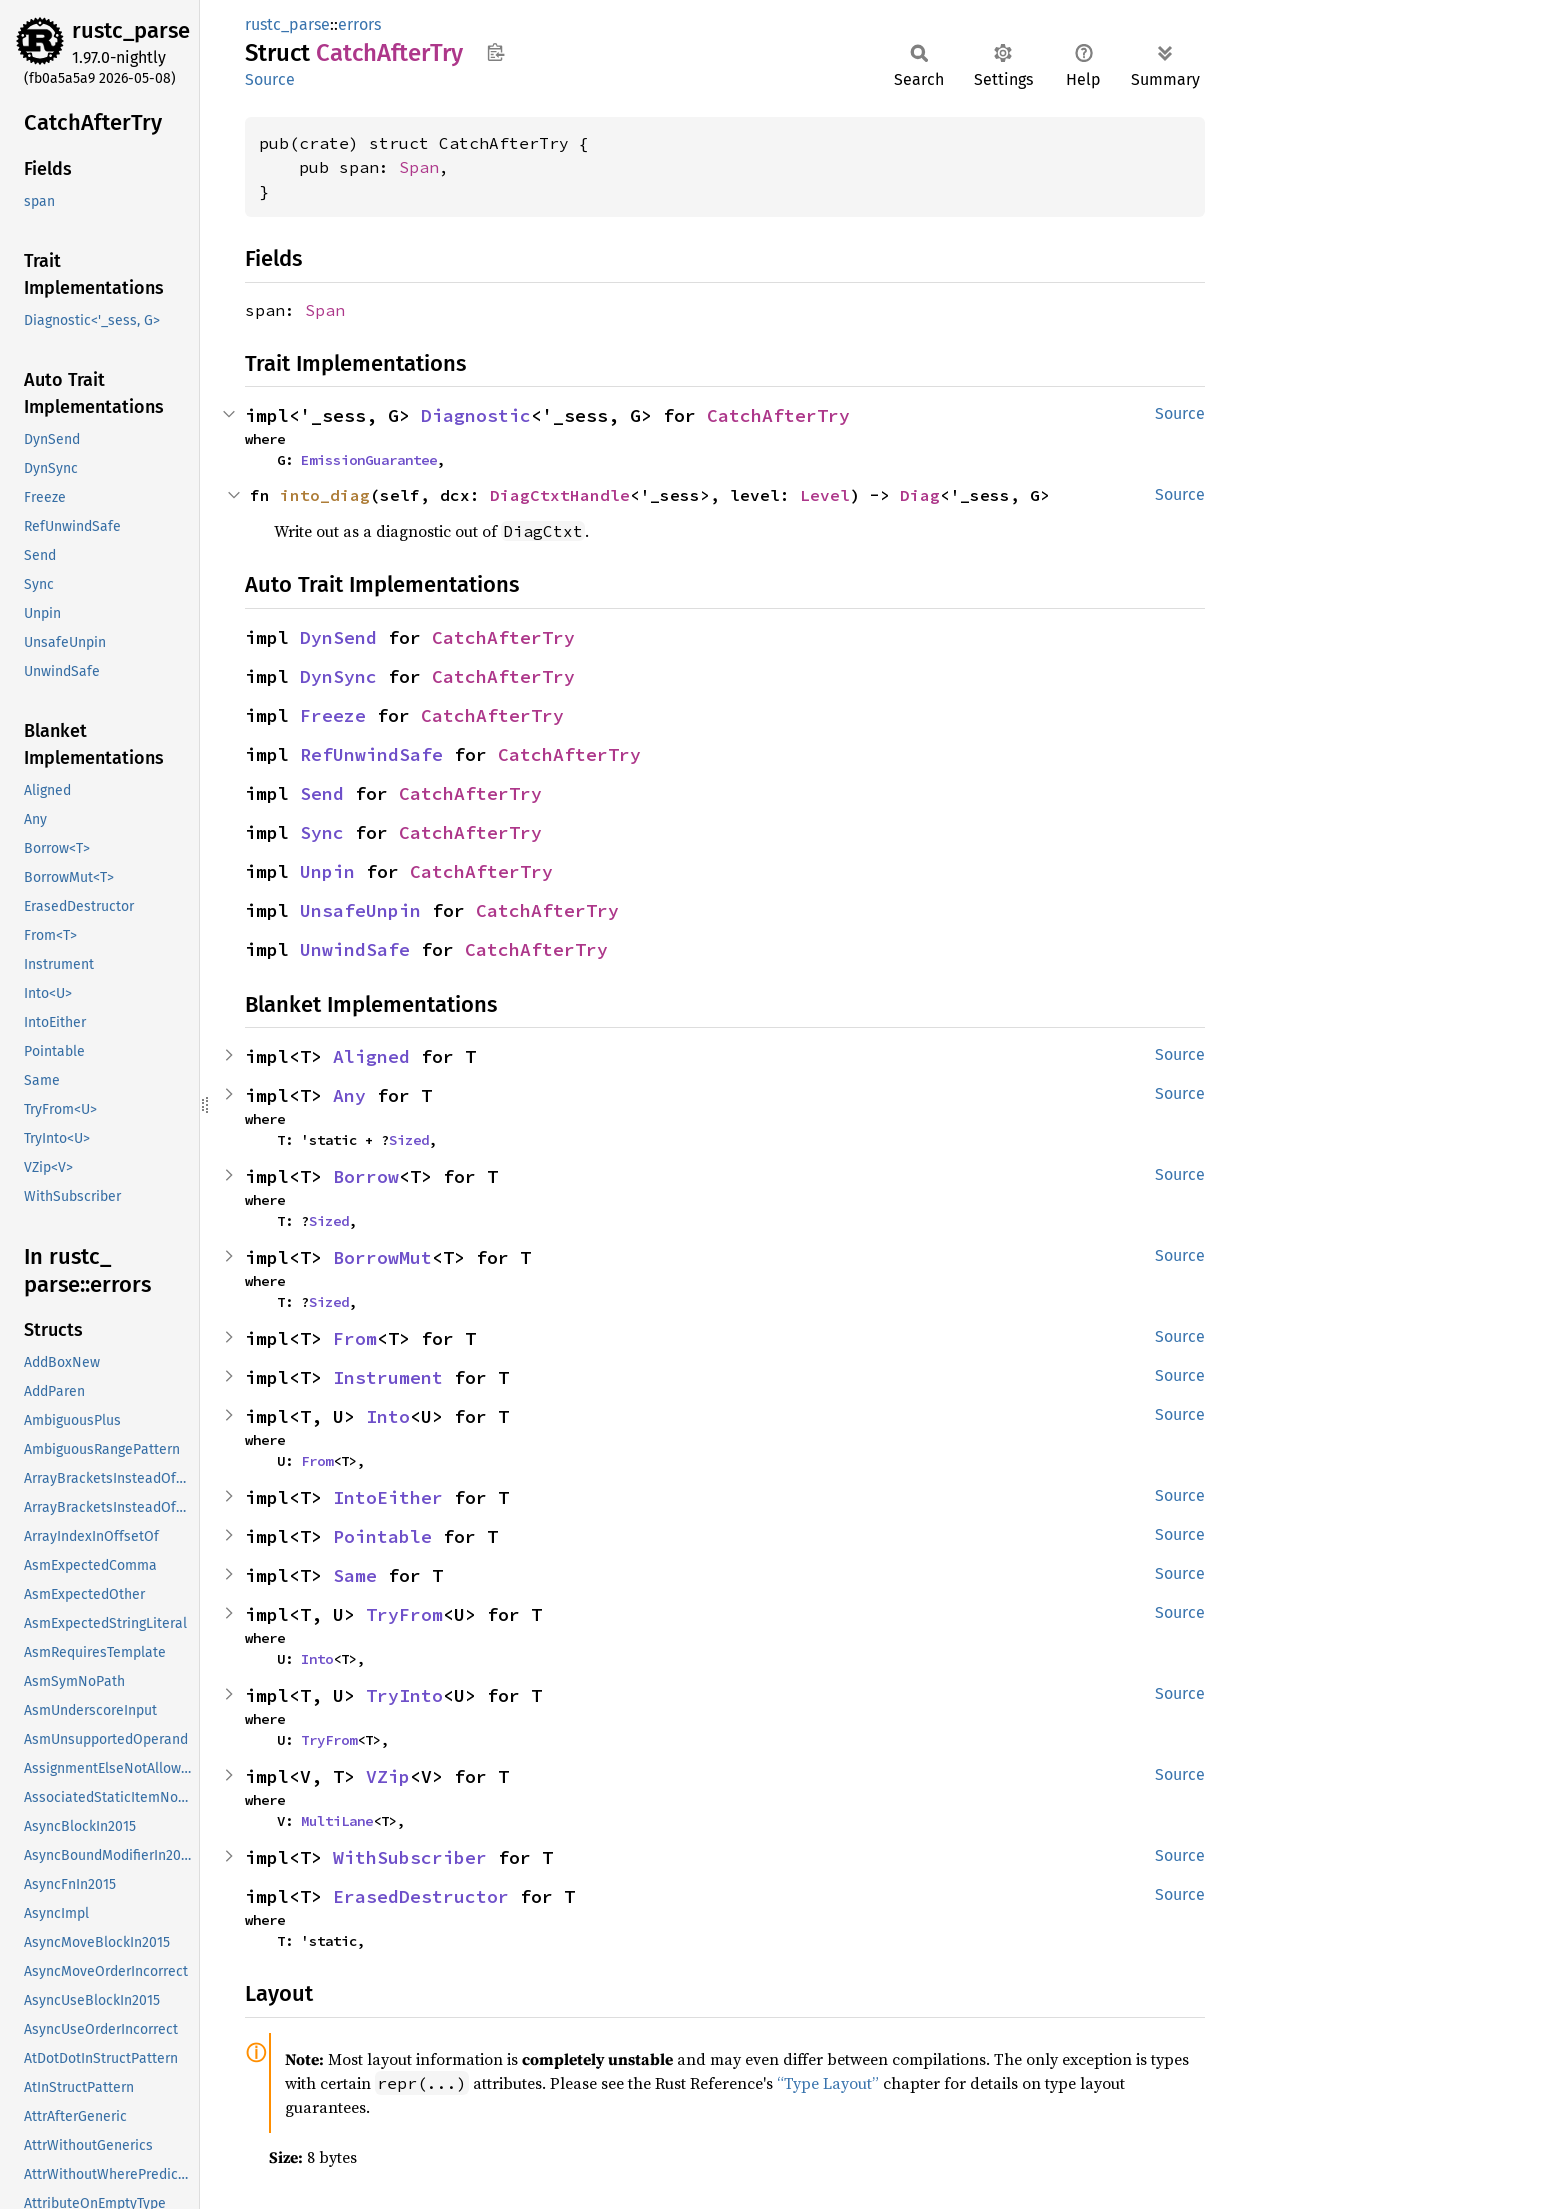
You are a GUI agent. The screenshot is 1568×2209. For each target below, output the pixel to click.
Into (388, 1416)
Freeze (333, 715)
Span (419, 167)
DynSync (338, 676)
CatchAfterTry (778, 415)
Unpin (327, 871)
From (355, 1338)
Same (355, 1575)
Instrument (388, 1377)
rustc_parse (131, 30)
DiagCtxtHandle (560, 495)
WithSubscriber (410, 1857)
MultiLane (337, 1821)
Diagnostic (476, 415)
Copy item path (495, 52)
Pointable (382, 1536)
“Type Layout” (828, 2083)
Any (349, 1095)
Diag (920, 495)
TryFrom (404, 1614)
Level (825, 495)
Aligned (371, 1056)
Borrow (366, 1176)
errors (359, 24)
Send (322, 793)
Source (270, 79)
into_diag (325, 495)
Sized (409, 1140)
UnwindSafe (355, 949)
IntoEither (388, 1497)
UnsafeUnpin (360, 910)
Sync (322, 832)
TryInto (404, 1695)
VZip (388, 1776)
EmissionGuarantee (369, 460)
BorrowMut (382, 1257)
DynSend (338, 637)
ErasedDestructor (421, 1896)
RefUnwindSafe (371, 754)
